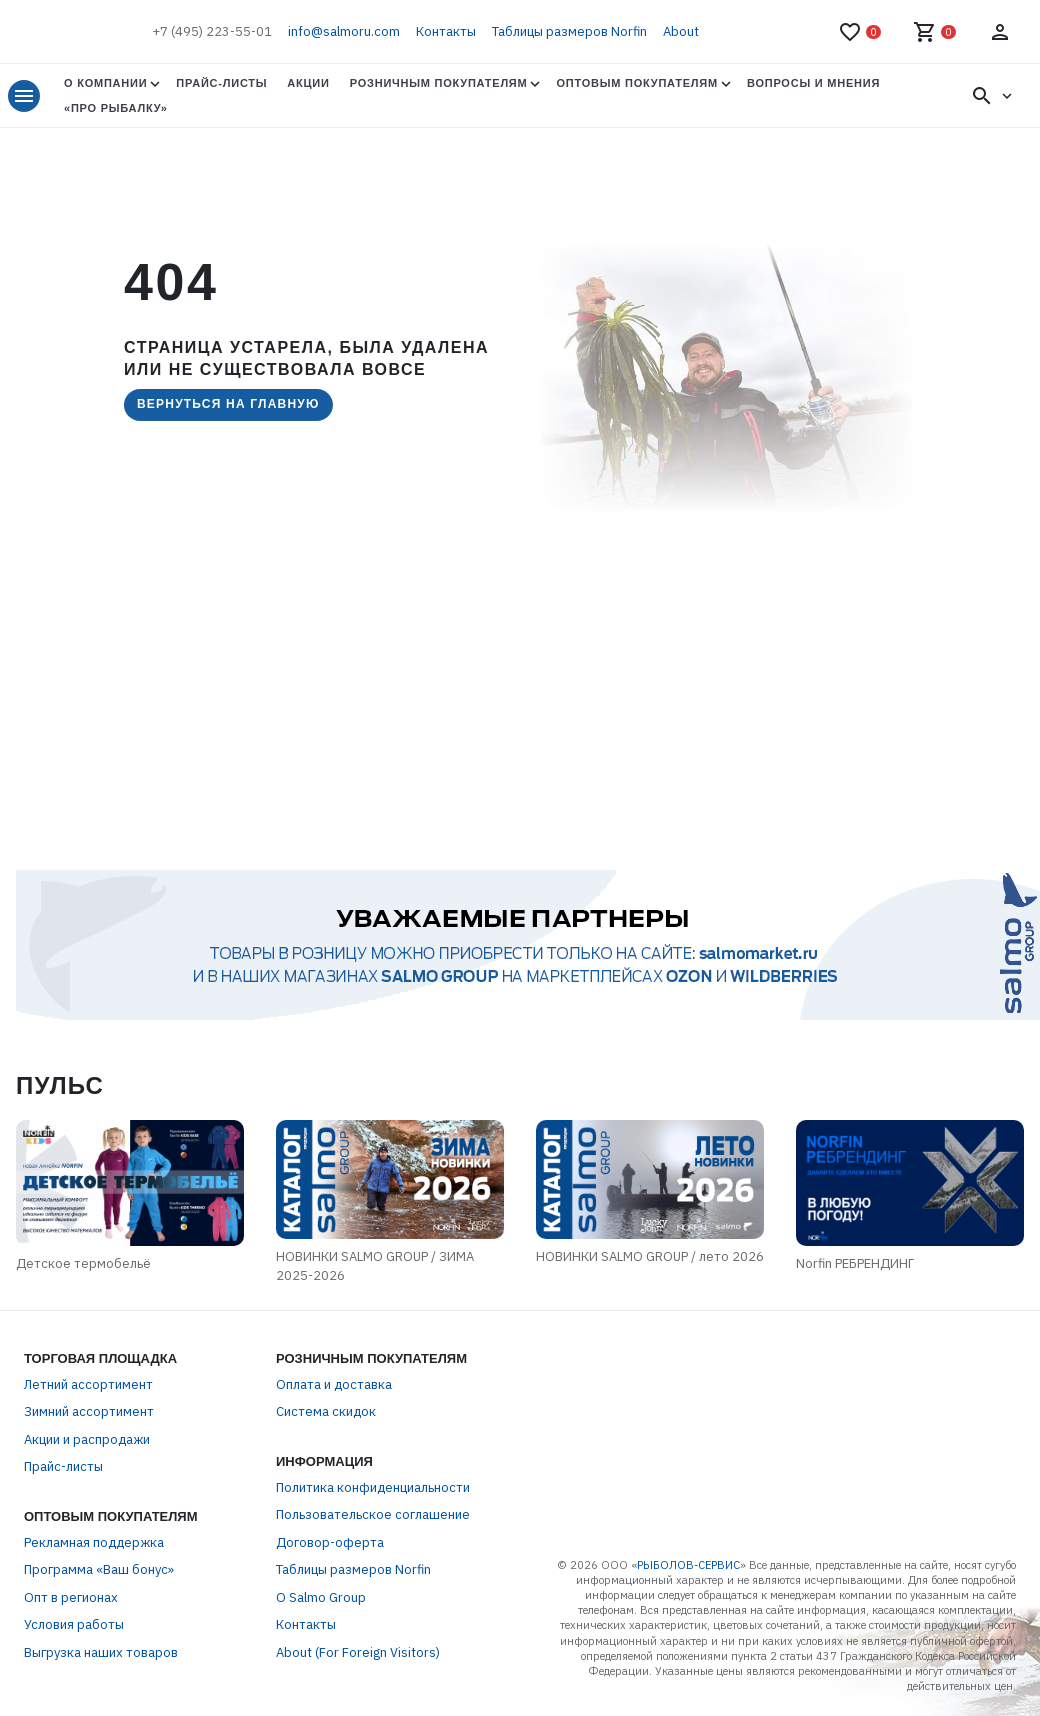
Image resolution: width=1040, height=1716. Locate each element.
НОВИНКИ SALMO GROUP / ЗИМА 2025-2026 (375, 1266)
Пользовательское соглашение (373, 1514)
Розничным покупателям (439, 83)
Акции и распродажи (87, 1439)
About (681, 31)
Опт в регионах (71, 1597)
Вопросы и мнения (813, 83)
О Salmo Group (321, 1597)
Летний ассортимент (88, 1384)
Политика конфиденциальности (373, 1487)
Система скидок (326, 1411)
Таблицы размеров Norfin (569, 31)
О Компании (105, 83)
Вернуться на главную (228, 404)
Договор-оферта (330, 1542)
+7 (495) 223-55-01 (212, 31)
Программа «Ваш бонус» (99, 1569)
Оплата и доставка (334, 1384)
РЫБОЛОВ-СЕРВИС (688, 1565)
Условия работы (74, 1624)
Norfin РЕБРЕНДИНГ (855, 1263)
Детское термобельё (83, 1263)
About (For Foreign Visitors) (358, 1652)
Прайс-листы (221, 83)
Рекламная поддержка (94, 1542)
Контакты (446, 31)
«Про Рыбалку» (116, 108)
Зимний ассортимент (89, 1411)
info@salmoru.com (344, 31)
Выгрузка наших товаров (101, 1652)
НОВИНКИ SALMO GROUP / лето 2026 (650, 1256)
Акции (308, 83)
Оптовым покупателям (636, 83)
